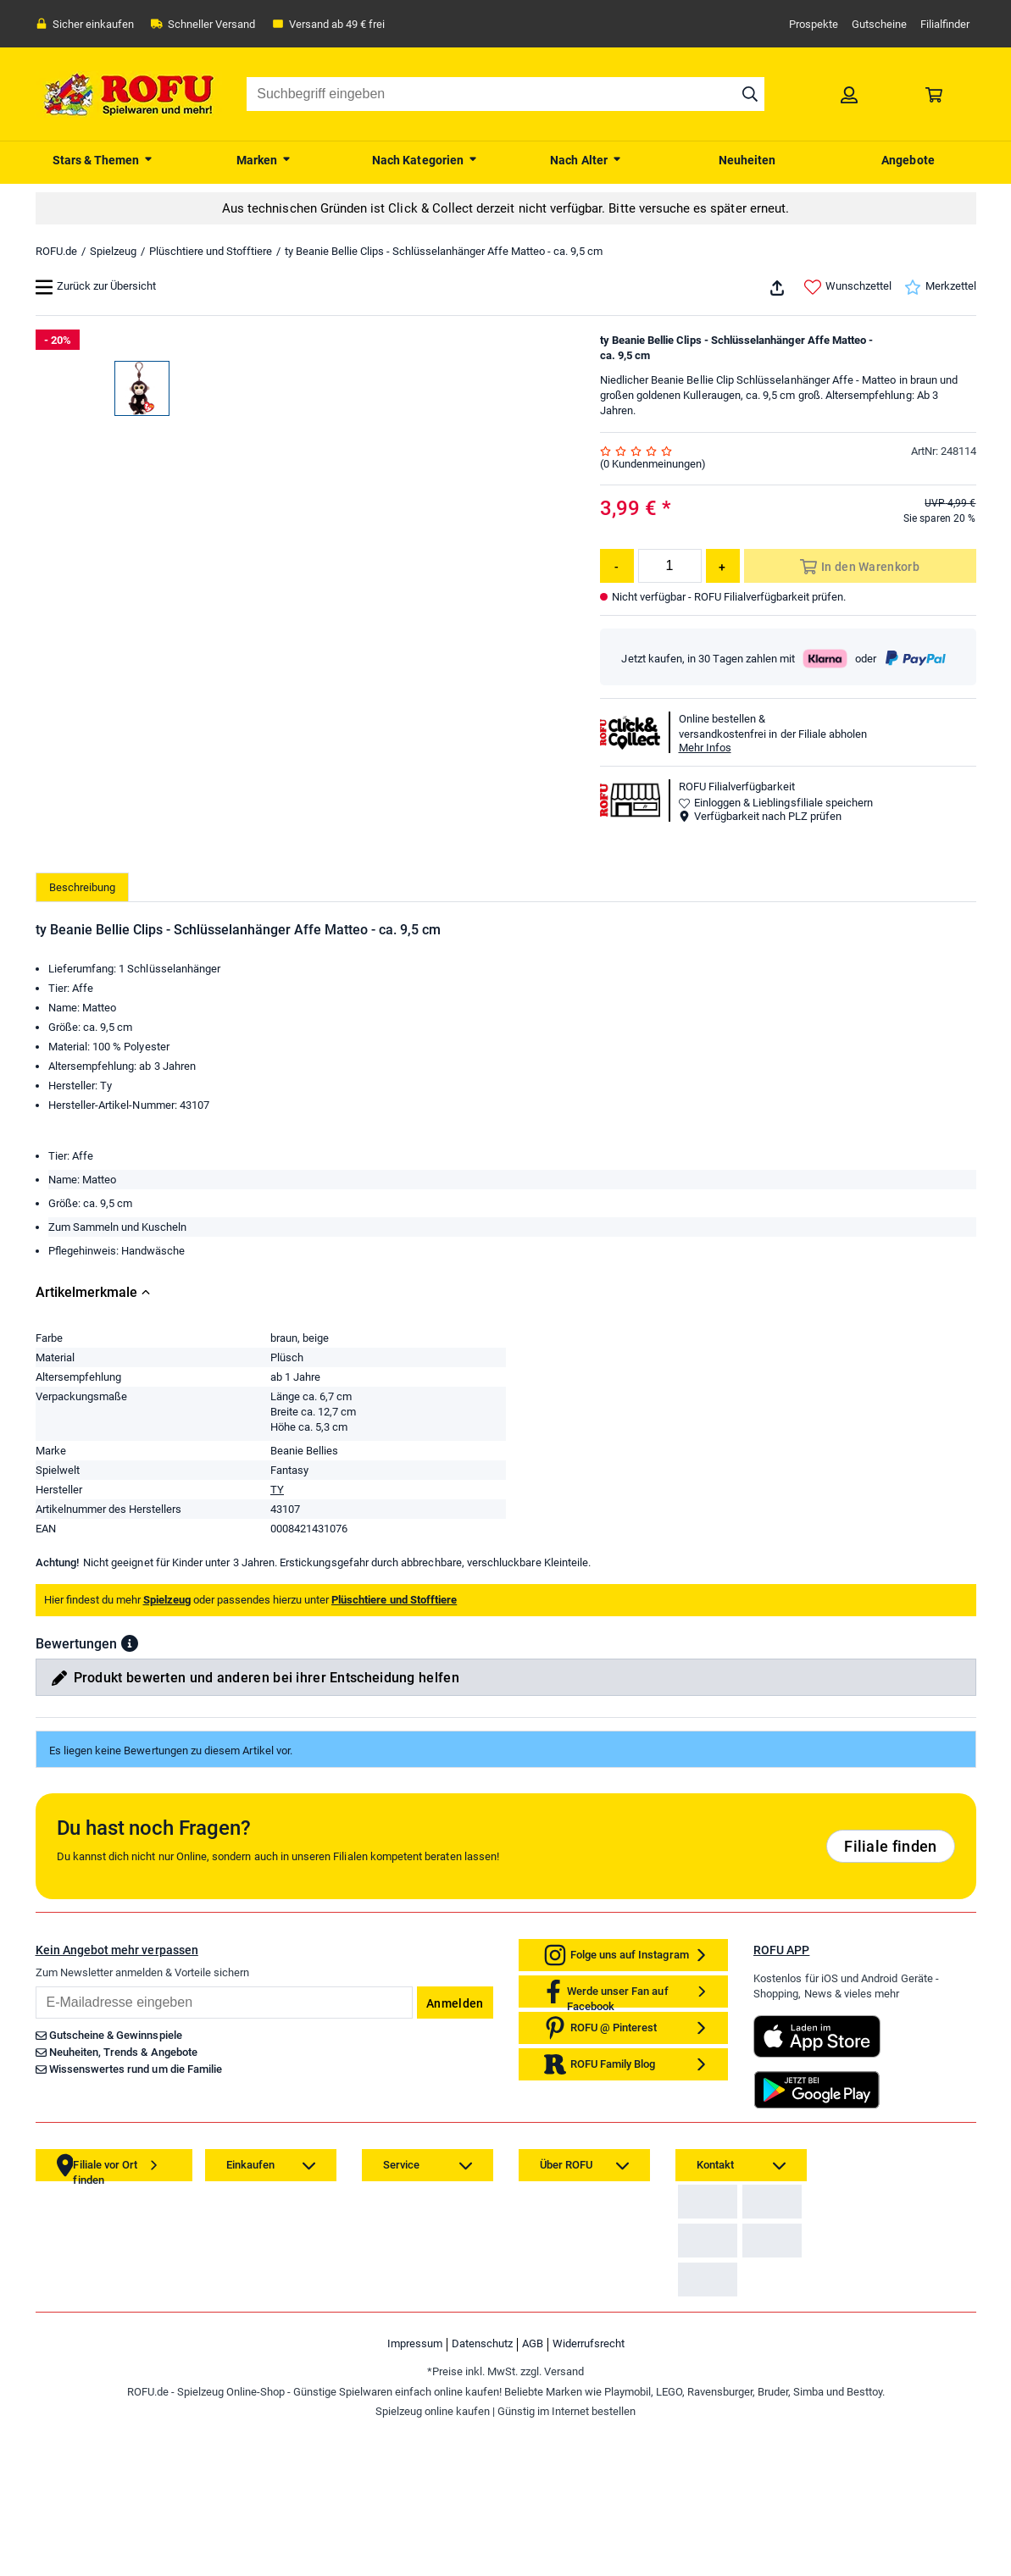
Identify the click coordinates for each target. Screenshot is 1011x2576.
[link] (849, 94)
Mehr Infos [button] (705, 747)
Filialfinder (944, 24)
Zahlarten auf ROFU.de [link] (737, 2259)
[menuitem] (103, 158)
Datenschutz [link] (482, 2495)
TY (277, 1534)
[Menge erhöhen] (723, 566)
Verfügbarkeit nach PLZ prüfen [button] (760, 816)
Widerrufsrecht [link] (589, 2495)
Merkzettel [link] (940, 287)
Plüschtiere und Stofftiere (210, 251)
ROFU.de (56, 251)
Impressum (414, 2495)
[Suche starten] (750, 94)
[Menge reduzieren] (617, 566)
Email (35, 2030)
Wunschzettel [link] (848, 287)
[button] (129, 1688)
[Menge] (670, 566)
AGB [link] (532, 2495)
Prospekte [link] (813, 24)
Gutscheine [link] (879, 24)
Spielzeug (113, 251)
